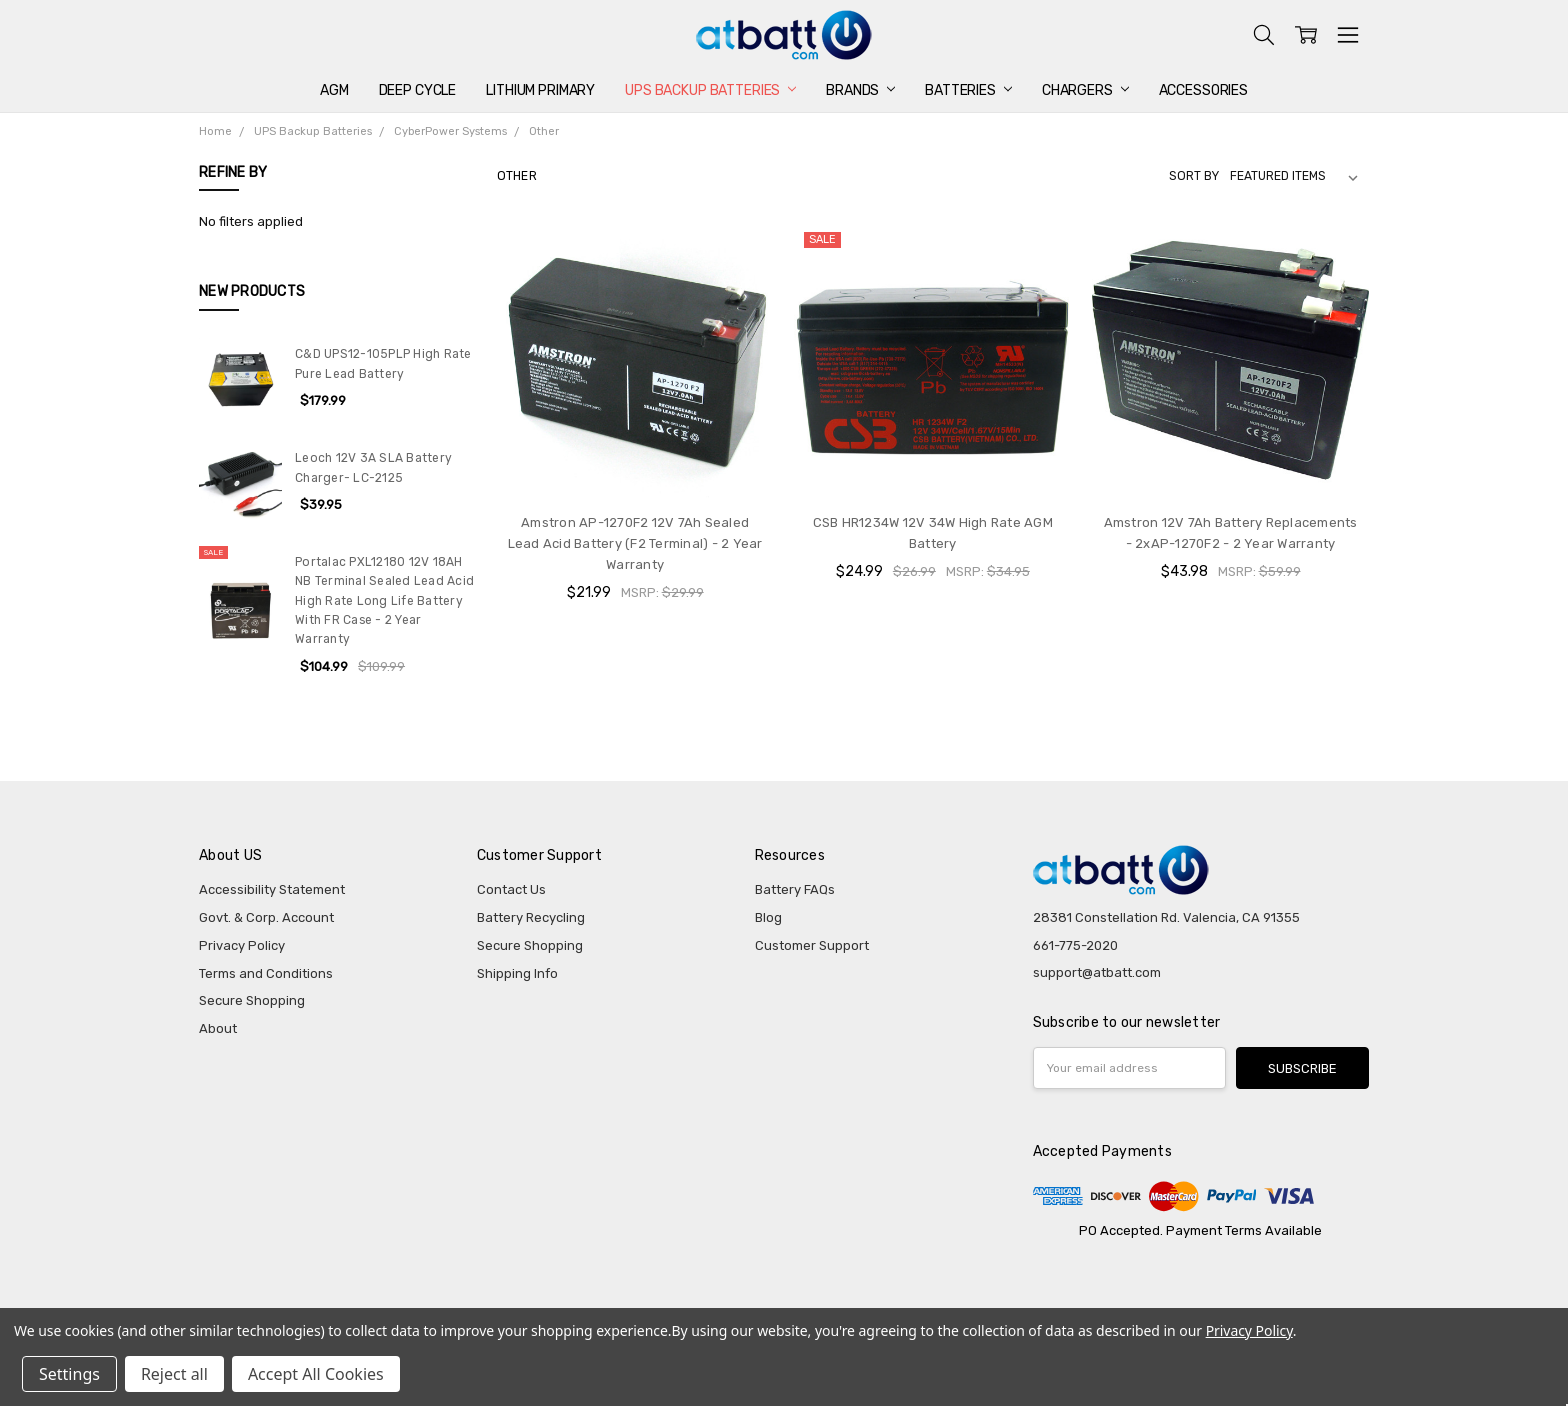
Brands (860, 90)
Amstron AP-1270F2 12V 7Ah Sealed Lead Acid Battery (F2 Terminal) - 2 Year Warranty (635, 543)
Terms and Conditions (266, 973)
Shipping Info (517, 973)
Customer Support (812, 945)
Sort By (1194, 176)
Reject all (174, 1374)
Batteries (968, 90)
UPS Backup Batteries (710, 90)
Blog (768, 917)
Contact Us (511, 889)
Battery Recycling (531, 917)
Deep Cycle (418, 90)
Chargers (1085, 90)
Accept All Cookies (316, 1374)
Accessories (1203, 90)
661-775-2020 (1075, 945)
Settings (69, 1374)
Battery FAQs (795, 889)
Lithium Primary (540, 90)
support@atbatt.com (1097, 972)
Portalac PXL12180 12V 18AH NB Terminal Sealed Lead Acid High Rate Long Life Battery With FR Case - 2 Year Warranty (384, 600)
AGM (334, 90)
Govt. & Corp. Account (266, 917)
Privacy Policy (242, 945)
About (218, 1028)
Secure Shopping (252, 1000)
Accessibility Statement (272, 889)
